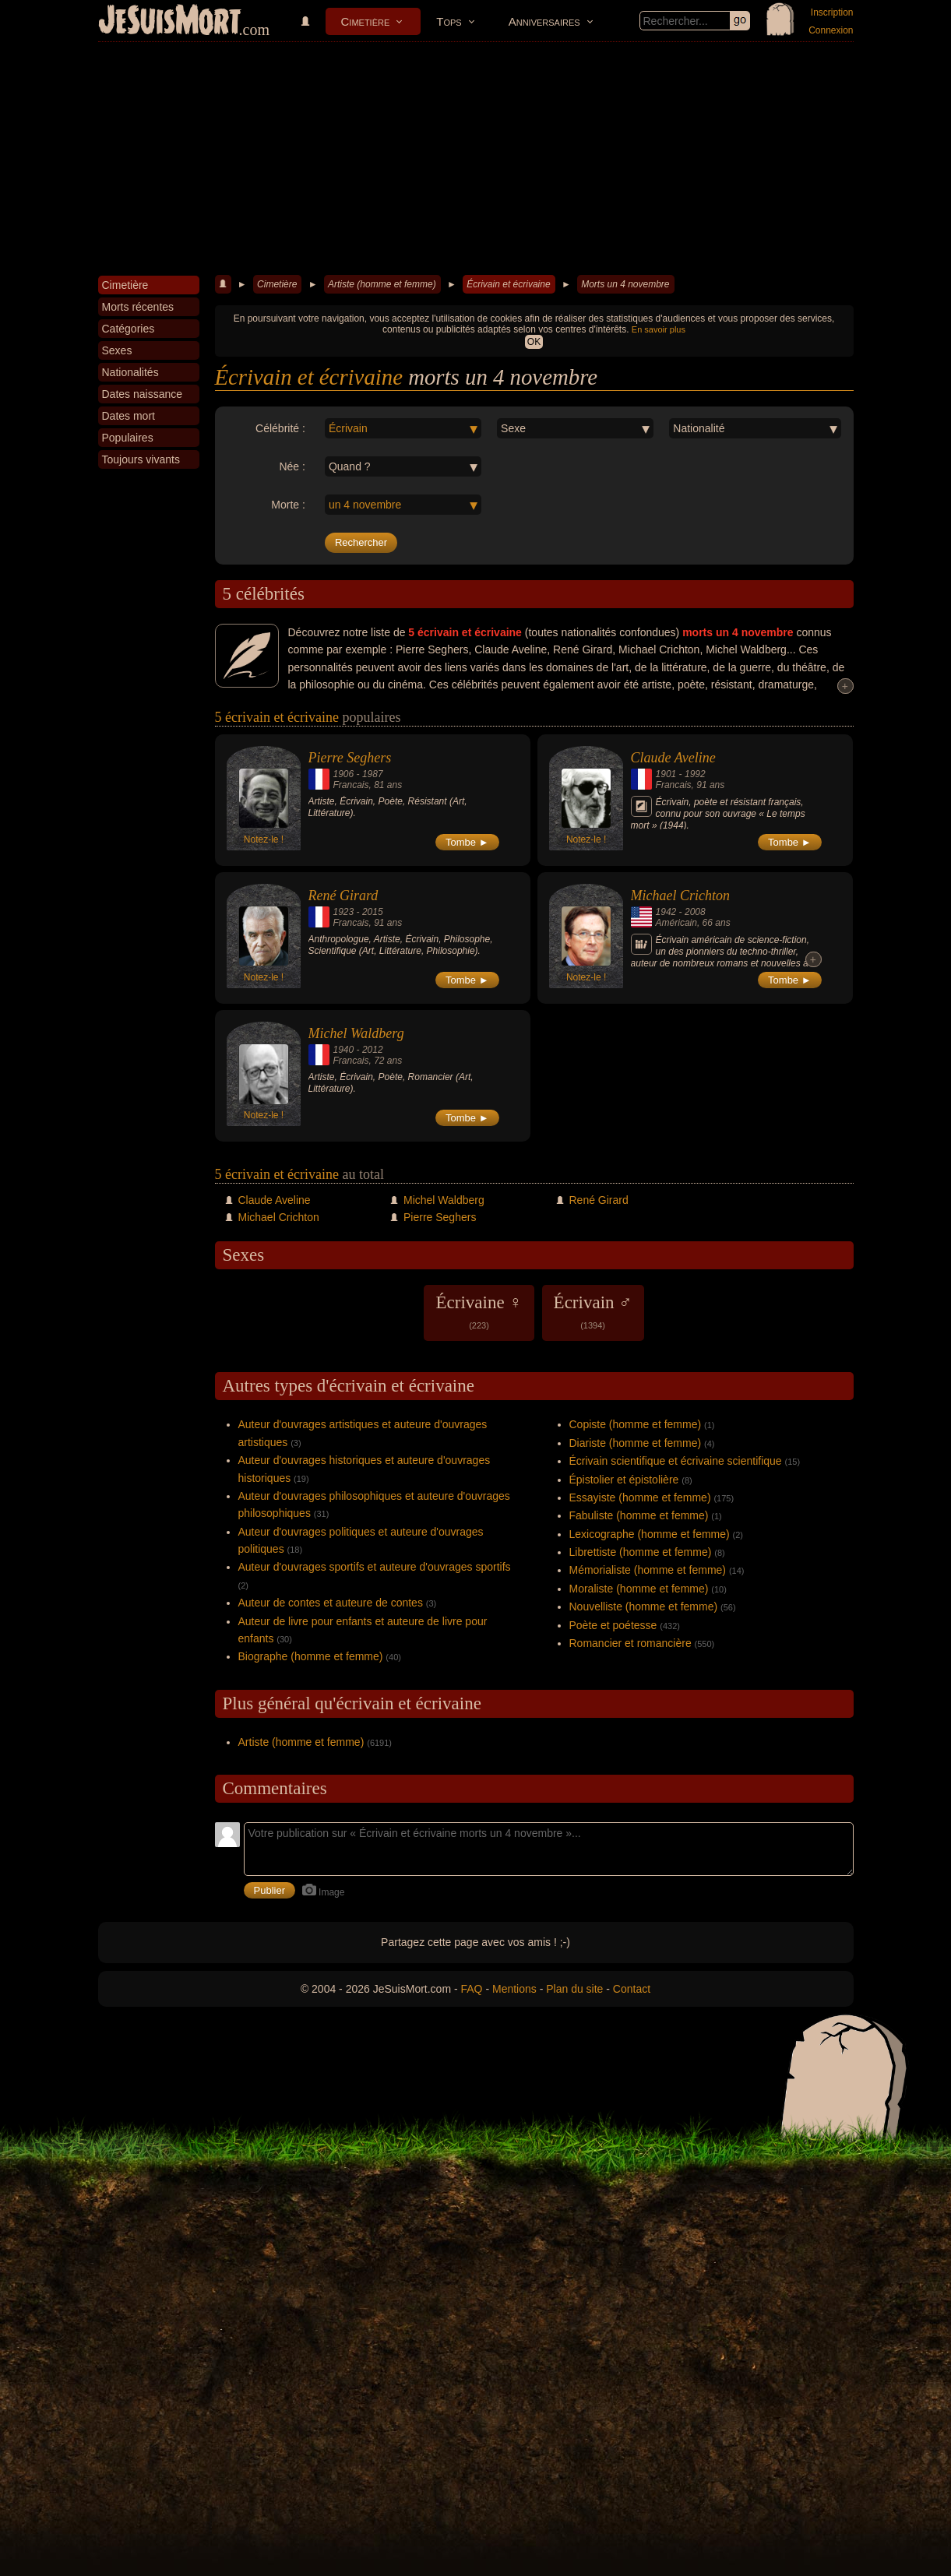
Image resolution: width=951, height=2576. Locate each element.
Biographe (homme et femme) (310, 1656)
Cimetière (365, 21)
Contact (631, 1989)
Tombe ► (467, 842)
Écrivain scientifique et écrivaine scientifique (675, 1461)
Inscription (832, 12)
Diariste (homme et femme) (635, 1443)
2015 (372, 911)
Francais (351, 784)
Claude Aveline (673, 757)
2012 (372, 1049)
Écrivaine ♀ (478, 1311)
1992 (695, 774)
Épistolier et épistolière (624, 1479)
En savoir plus (658, 329)
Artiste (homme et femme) (382, 284)
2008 (695, 911)
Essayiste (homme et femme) (640, 1497)
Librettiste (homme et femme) (640, 1552)
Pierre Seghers (350, 757)
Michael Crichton (680, 895)
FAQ (472, 1989)
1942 (666, 911)
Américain (676, 922)
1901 (666, 774)
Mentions (514, 1989)
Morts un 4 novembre (625, 284)
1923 (343, 911)
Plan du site (574, 1989)
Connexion (830, 30)
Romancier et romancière (630, 1643)
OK (534, 341)
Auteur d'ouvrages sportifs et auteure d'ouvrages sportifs (374, 1567)
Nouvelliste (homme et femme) (643, 1606)
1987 (372, 774)
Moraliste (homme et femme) (639, 1588)
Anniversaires (544, 21)
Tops (448, 21)
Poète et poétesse (613, 1625)
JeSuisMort (169, 22)
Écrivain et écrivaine (508, 284)
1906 (343, 774)
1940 (343, 1049)
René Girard (343, 895)
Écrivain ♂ (593, 1311)
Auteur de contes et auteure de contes (330, 1602)
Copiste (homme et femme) (635, 1424)
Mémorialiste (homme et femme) (648, 1570)
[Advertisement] (476, 159)
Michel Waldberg (356, 1033)
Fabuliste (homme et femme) (639, 1515)
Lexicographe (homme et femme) (649, 1534)
